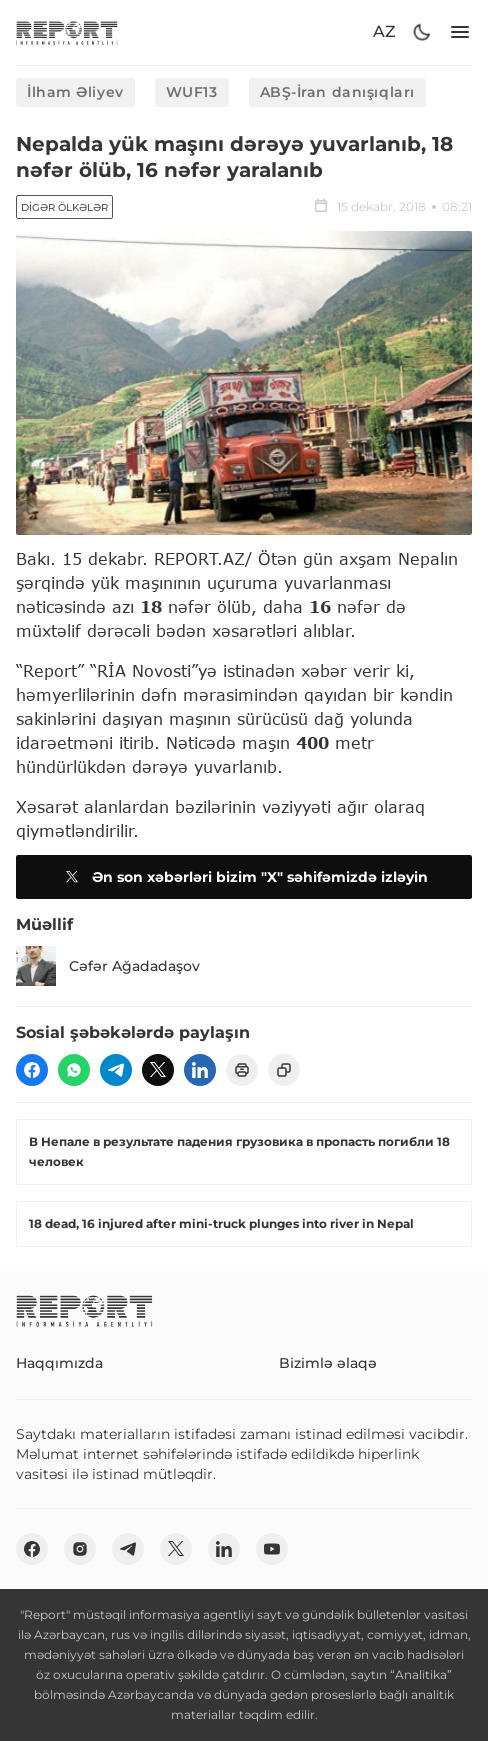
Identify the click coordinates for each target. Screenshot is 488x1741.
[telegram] (116, 1070)
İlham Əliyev (75, 92)
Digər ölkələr (64, 207)
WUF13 (192, 92)
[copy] (284, 1070)
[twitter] (158, 1070)
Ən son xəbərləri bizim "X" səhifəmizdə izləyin (244, 877)
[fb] (32, 1070)
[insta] (80, 1549)
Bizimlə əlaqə (328, 1363)
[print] (242, 1070)
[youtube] (272, 1549)
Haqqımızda (59, 1363)
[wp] (74, 1070)
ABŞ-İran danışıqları (337, 92)
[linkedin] (200, 1070)
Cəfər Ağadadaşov (108, 966)
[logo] (67, 32)
